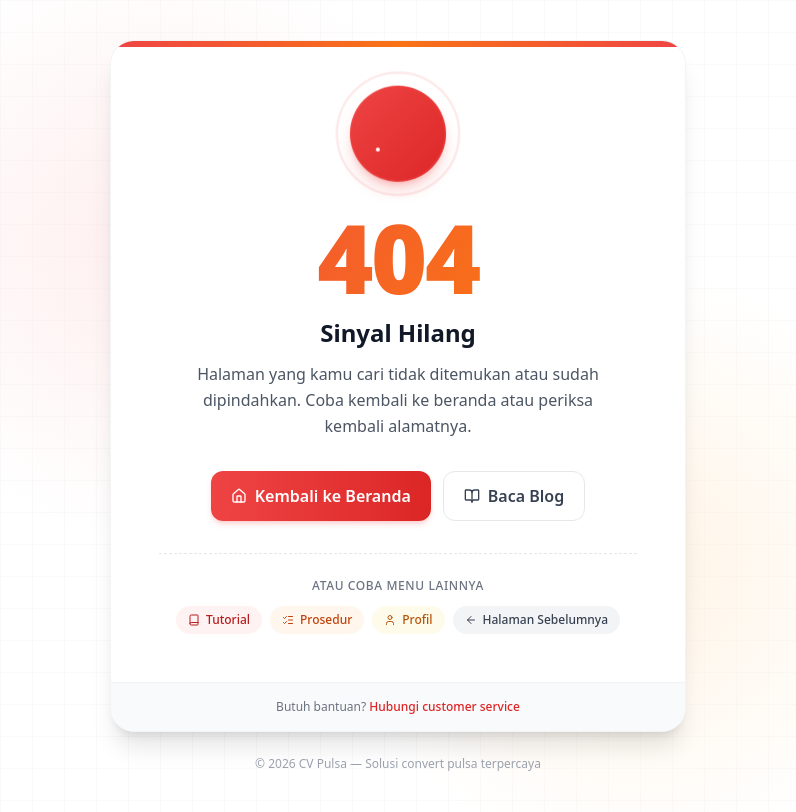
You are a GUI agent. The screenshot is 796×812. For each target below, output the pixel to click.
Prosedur (317, 619)
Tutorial (219, 619)
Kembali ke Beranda (321, 496)
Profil (408, 619)
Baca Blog (514, 496)
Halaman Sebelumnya (537, 619)
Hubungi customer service (444, 706)
